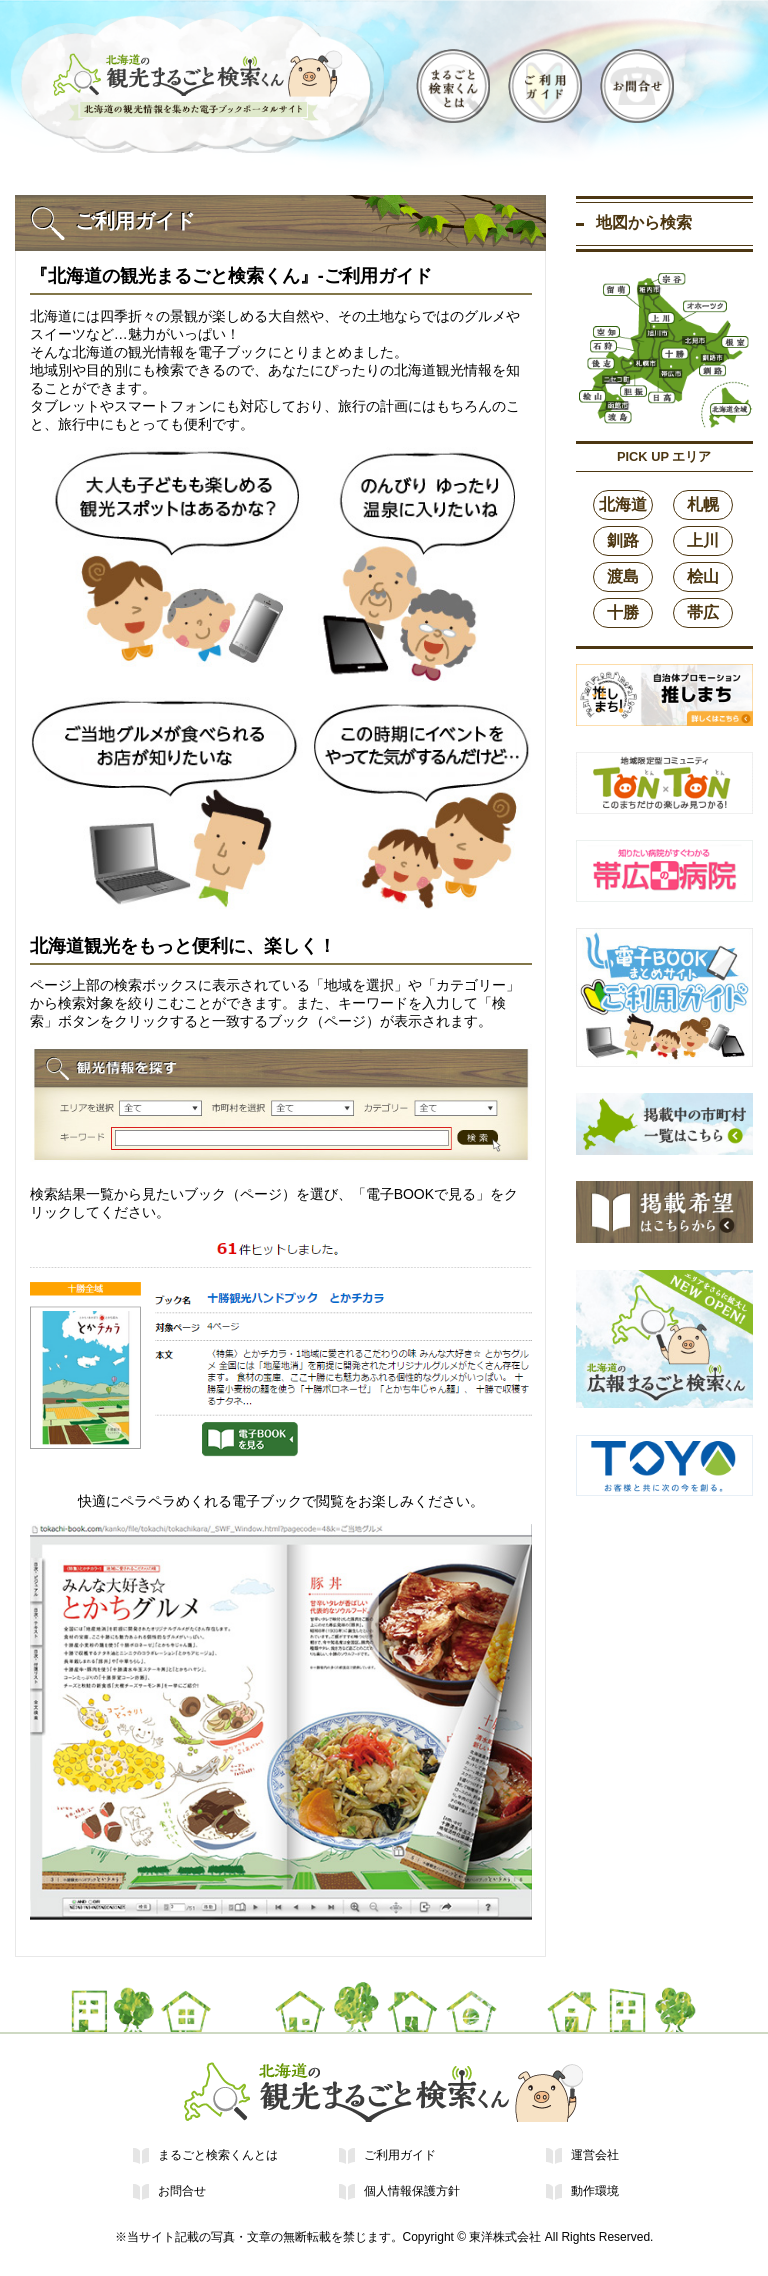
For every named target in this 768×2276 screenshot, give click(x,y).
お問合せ (182, 2191)
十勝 (623, 612)
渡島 (623, 576)
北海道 (623, 504)
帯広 (703, 612)
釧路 (623, 540)
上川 (703, 540)
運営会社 (595, 2155)
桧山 (703, 576)
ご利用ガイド (400, 2155)
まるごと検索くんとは (218, 2155)
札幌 (703, 504)
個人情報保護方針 (412, 2191)
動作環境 (595, 2191)
